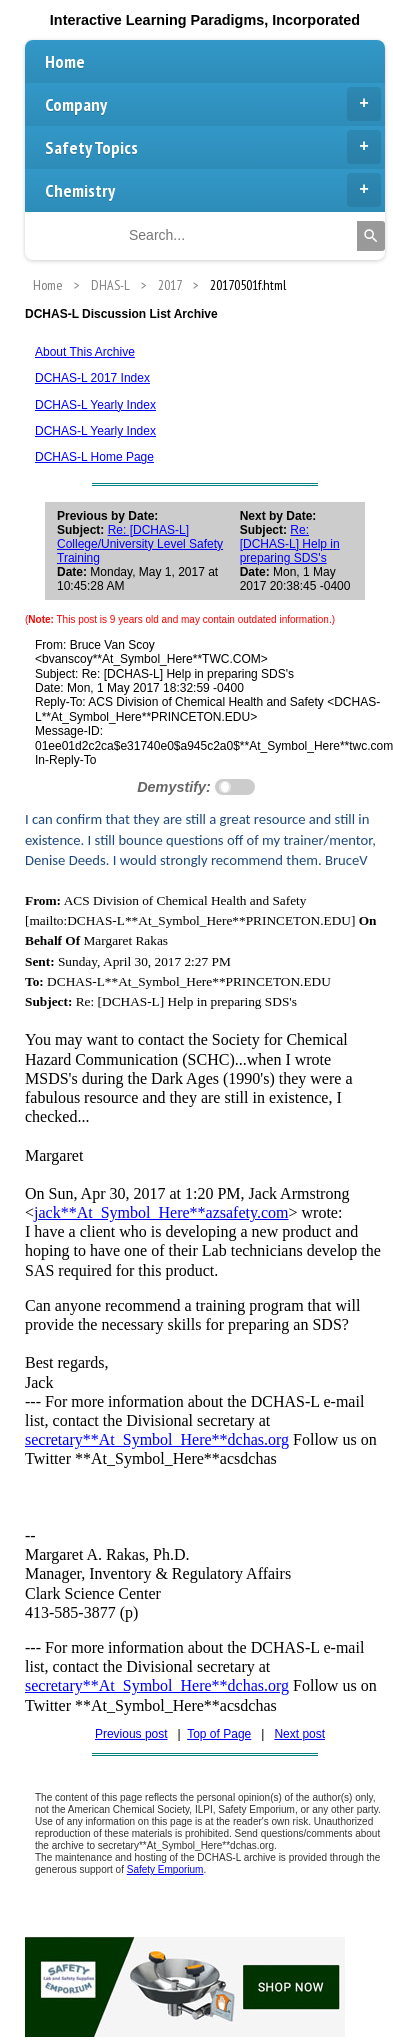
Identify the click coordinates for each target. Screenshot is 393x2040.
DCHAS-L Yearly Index (95, 405)
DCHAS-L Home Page (94, 457)
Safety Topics (213, 147)
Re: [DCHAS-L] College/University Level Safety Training (140, 544)
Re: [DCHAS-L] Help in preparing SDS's (290, 544)
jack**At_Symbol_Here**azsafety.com (161, 1212)
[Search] (371, 236)
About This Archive (85, 352)
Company (213, 104)
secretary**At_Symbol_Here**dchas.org (157, 1439)
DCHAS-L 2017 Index (92, 378)
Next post (299, 1734)
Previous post (131, 1734)
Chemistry (213, 190)
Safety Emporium (165, 1869)
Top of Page (219, 1734)
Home (65, 61)
